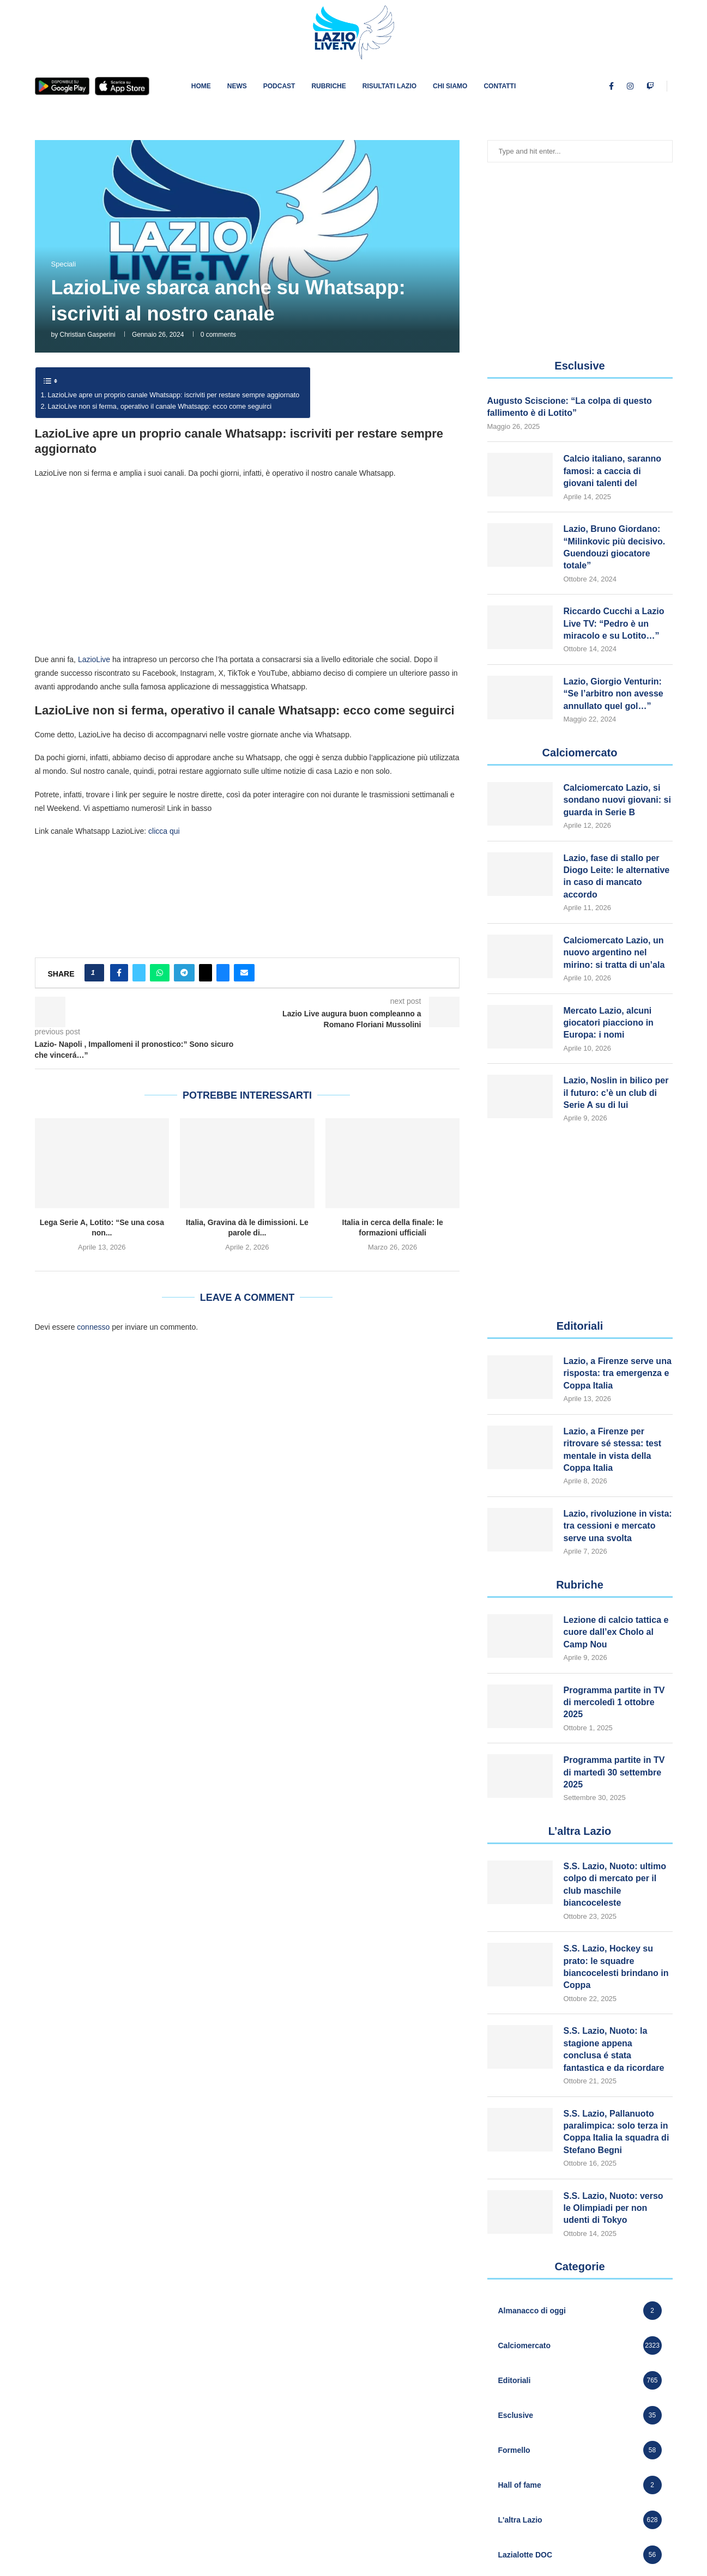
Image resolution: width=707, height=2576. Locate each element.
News (237, 86)
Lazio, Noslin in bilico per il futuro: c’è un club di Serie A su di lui (616, 1093)
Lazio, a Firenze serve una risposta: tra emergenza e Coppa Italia (618, 1373)
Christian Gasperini (88, 334)
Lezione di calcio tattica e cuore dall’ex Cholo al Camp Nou (616, 1632)
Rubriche (328, 86)
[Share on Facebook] (119, 972)
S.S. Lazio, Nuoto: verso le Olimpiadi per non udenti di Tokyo (613, 2208)
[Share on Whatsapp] (160, 972)
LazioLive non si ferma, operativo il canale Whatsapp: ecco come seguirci (160, 406)
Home (201, 86)
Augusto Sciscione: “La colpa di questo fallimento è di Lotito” (569, 406)
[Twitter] (620, 86)
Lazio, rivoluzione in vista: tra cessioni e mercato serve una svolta (618, 1526)
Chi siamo (450, 86)
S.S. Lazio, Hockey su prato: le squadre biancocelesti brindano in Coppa (616, 1967)
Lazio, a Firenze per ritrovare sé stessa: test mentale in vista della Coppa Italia (613, 1449)
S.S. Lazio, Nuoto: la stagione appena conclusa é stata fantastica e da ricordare (614, 2049)
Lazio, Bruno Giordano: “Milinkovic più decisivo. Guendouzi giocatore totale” (615, 547)
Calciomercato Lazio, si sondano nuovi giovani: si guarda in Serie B (617, 800)
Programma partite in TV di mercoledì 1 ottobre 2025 (614, 1702)
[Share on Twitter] (139, 972)
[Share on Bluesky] (222, 972)
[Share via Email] (244, 972)
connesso (93, 1327)
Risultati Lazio (389, 86)
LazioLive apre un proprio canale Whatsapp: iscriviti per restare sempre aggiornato (174, 395)
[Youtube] (639, 86)
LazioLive (94, 659)
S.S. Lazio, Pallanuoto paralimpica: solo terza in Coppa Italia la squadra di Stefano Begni (616, 2132)
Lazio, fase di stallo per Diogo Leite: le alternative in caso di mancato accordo (617, 876)
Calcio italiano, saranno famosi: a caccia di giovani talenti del (613, 471)
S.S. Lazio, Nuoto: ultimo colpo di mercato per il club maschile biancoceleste (615, 1884)
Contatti (500, 86)
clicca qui (164, 831)
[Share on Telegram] (184, 972)
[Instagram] (630, 86)
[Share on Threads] (205, 972)
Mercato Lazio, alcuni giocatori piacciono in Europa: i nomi (609, 1023)
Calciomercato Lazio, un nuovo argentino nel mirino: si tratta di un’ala (614, 952)
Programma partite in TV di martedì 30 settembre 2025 (614, 1772)
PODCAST (279, 86)
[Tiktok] (660, 86)
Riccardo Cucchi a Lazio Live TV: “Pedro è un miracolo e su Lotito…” (614, 623)
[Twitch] (650, 86)
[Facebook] (611, 86)
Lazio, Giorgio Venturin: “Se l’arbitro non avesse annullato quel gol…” (613, 694)
